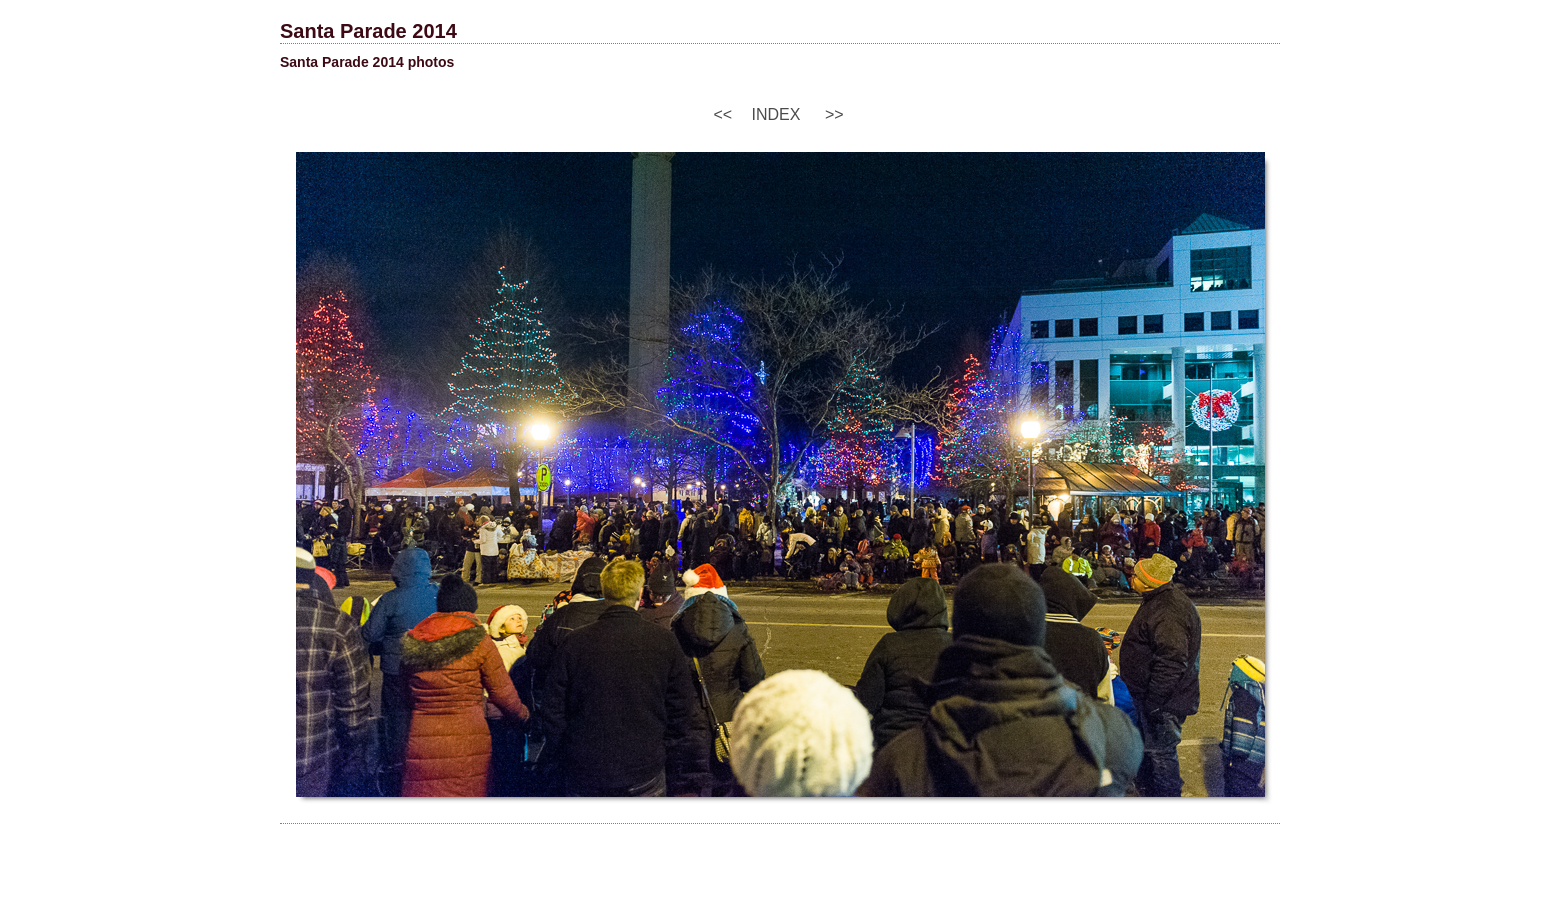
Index (776, 114)
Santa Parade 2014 (368, 31)
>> (834, 114)
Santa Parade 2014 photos (367, 62)
